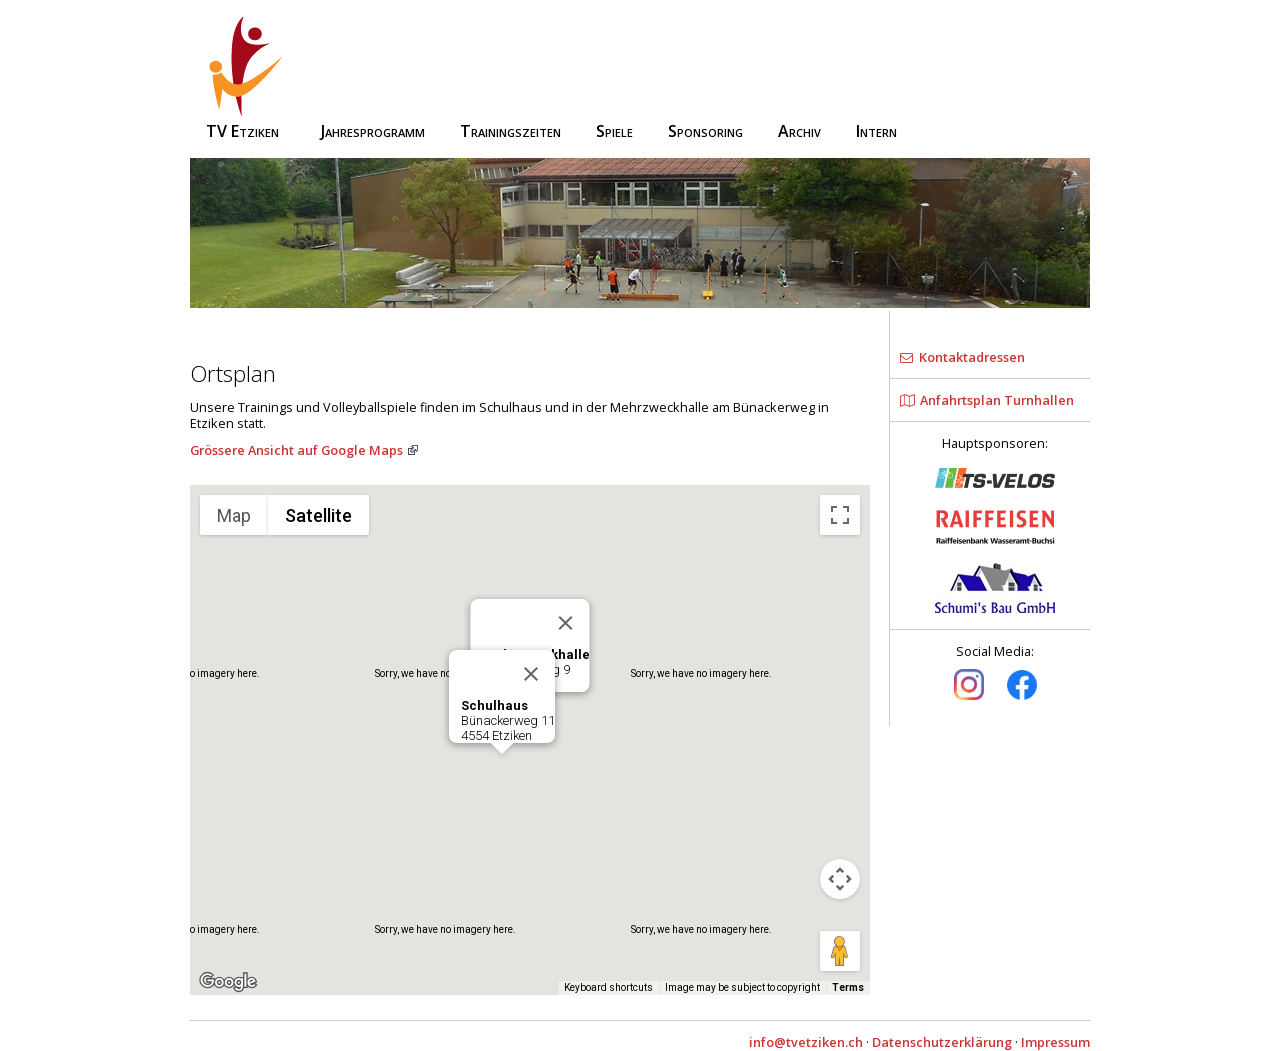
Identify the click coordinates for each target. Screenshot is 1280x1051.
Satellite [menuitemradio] (318, 515)
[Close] (566, 623)
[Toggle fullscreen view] (840, 515)
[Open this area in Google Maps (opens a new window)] (228, 982)
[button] (502, 772)
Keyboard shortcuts (608, 987)
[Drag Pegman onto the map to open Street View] (840, 951)
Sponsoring (705, 131)
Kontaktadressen (962, 357)
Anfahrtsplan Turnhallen (987, 400)
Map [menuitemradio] (234, 515)
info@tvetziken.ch (806, 1042)
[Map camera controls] (840, 879)
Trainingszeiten (510, 131)
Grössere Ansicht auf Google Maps (296, 450)
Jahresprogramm (373, 131)
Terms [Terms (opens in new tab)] (848, 987)
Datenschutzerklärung (942, 1042)
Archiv (799, 131)
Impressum (1055, 1042)
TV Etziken (246, 79)
